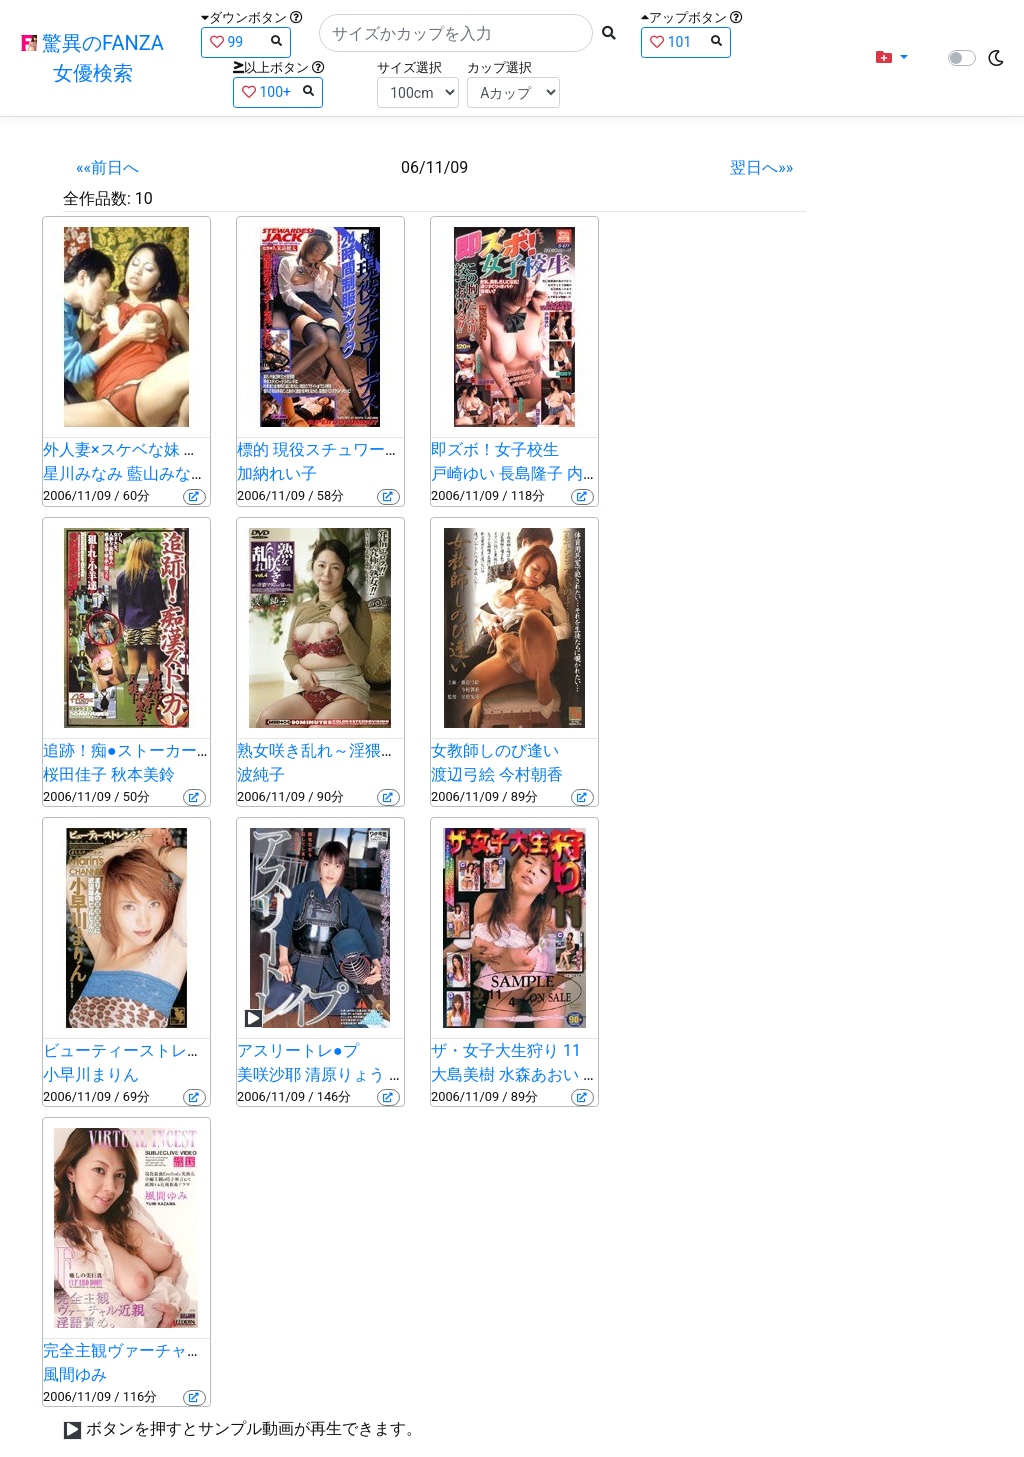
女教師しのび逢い (495, 750)
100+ (278, 91)
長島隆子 (531, 473)
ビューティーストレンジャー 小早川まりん (197, 1050)
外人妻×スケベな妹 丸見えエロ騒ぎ (169, 449)
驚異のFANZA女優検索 (92, 58)
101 (686, 41)
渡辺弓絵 (463, 774)
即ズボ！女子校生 (495, 449)
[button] (892, 58)
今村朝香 (531, 774)
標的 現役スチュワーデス (327, 449)
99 (246, 41)
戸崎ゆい (463, 473)
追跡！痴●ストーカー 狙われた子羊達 (178, 750)
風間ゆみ (75, 1374)
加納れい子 (277, 473)
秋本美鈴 (143, 774)
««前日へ (107, 167)
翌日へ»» (761, 167)
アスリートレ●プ (298, 1050)
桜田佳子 (75, 774)
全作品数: (97, 198)
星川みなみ (83, 473)
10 (144, 198)
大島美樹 (463, 1074)
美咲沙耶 (269, 1074)
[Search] (456, 33)
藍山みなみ (167, 473)
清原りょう (345, 1074)
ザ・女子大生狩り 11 (506, 1050)
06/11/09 (434, 167)
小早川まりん (91, 1074)
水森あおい (539, 1074)
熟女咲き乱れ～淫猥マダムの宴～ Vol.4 (377, 750)
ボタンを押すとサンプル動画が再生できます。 (254, 1428)
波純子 (261, 774)
